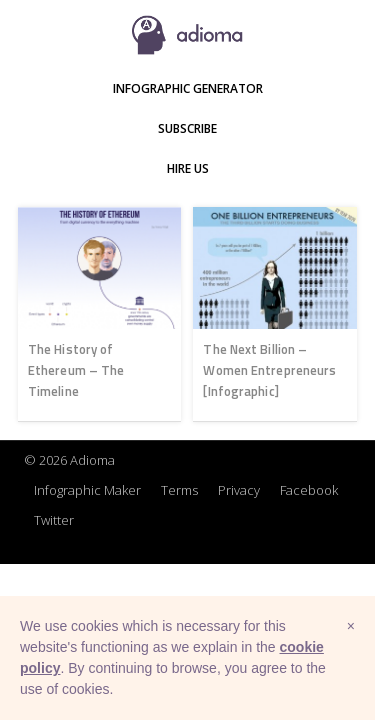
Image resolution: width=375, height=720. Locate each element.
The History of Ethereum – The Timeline (76, 370)
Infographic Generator (188, 88)
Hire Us (188, 168)
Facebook (309, 490)
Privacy (239, 490)
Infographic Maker (87, 490)
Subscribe (187, 128)
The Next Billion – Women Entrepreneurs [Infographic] (269, 370)
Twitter (54, 520)
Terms (179, 490)
